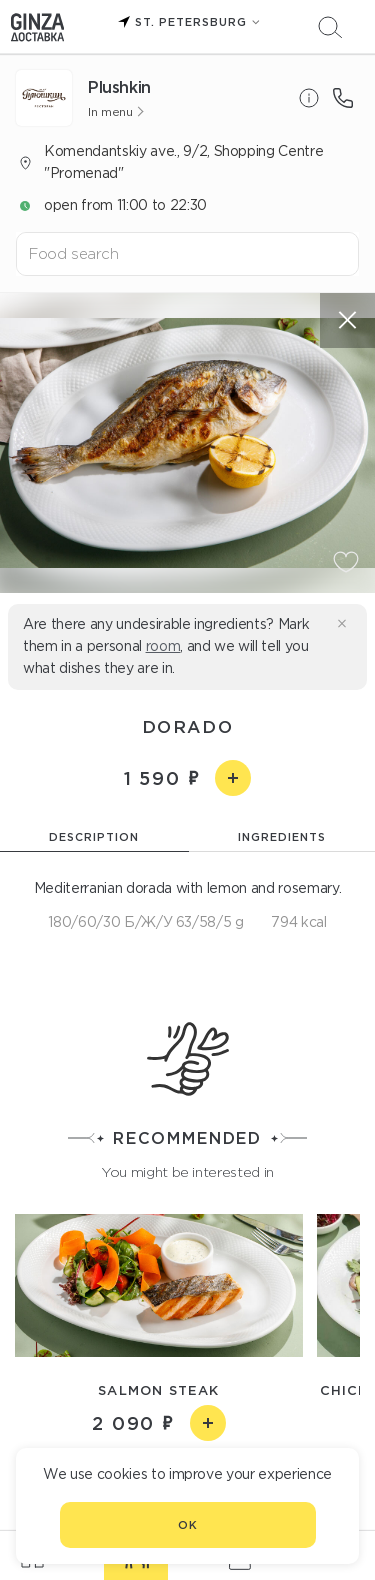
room (163, 646)
